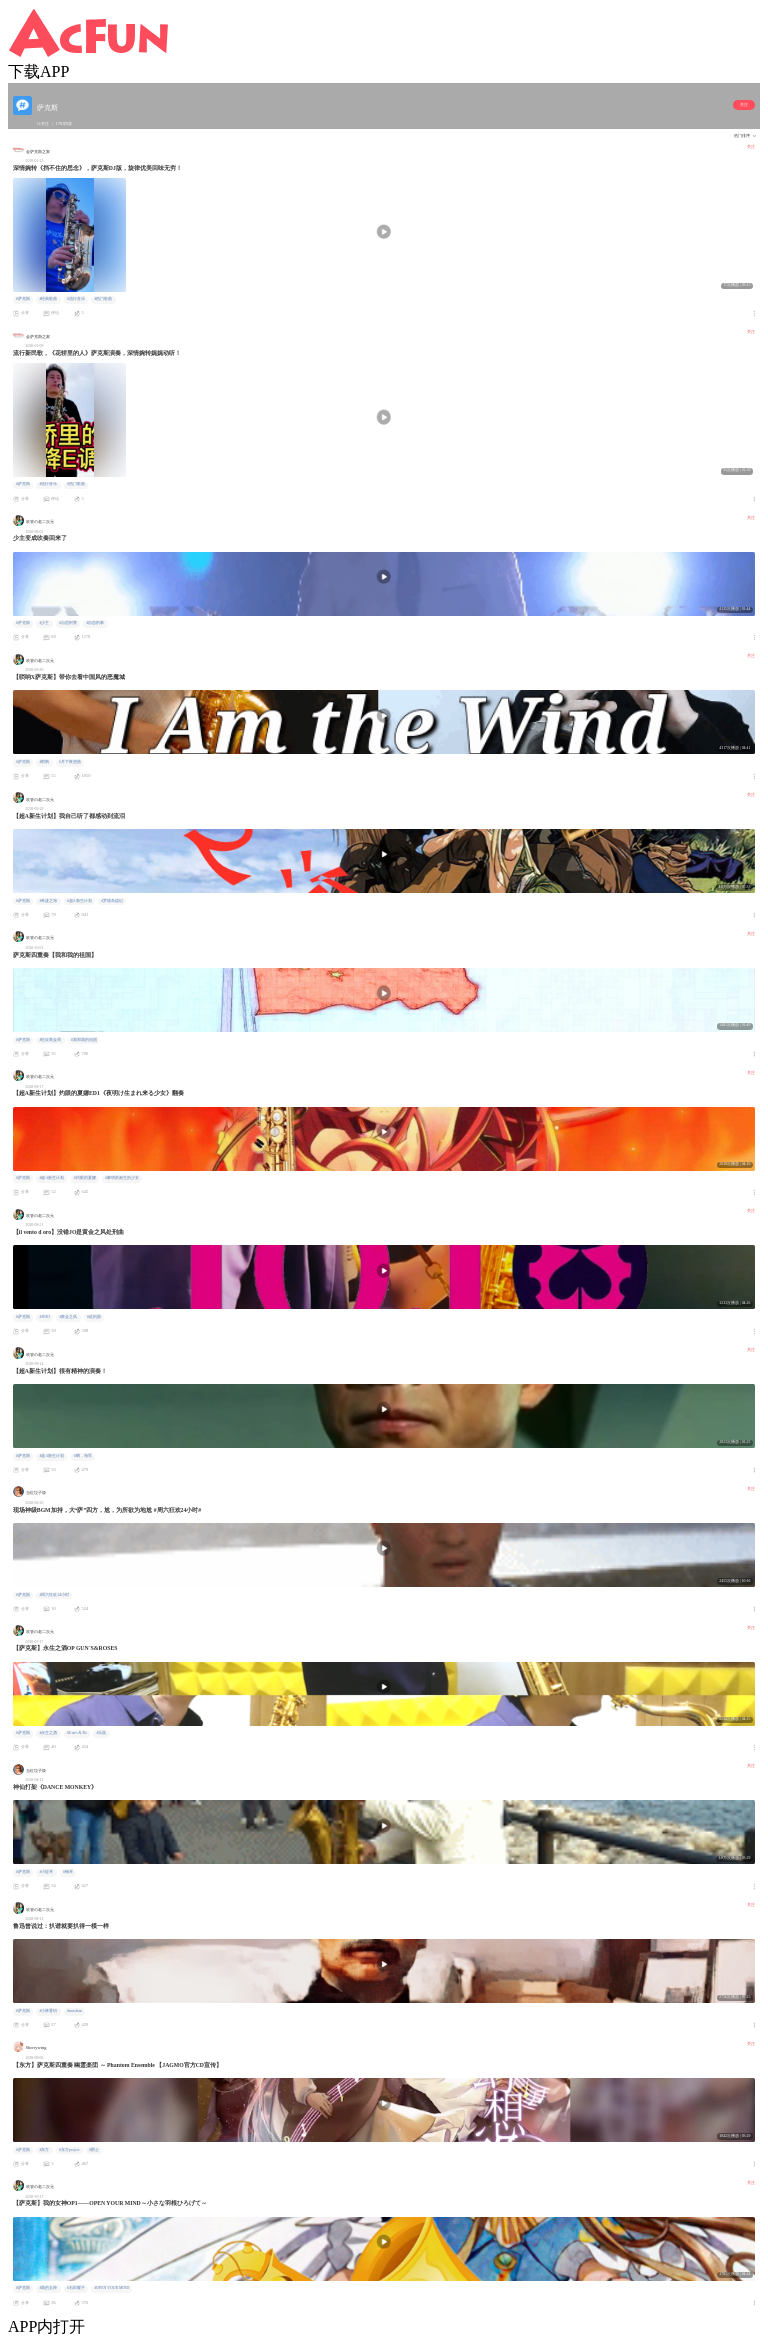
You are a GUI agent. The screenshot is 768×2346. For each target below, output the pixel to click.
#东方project (69, 2150)
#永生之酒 (48, 1733)
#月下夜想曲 (70, 762)
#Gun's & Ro (77, 1733)
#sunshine (74, 2011)
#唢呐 (44, 762)
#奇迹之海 (48, 901)
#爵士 (94, 2150)
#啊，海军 (83, 1456)
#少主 (44, 623)
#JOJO (44, 1317)
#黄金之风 (68, 1317)
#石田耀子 (76, 2288)
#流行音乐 (76, 299)
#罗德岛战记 (112, 901)
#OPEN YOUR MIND (111, 2288)
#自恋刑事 (95, 623)
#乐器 (102, 1733)
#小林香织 (48, 2011)
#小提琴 (46, 1872)
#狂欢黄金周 (50, 1040)
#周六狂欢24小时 (54, 1595)
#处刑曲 (94, 1317)
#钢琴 (68, 1872)
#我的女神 (48, 2288)
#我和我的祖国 (84, 1040)
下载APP (38, 71)
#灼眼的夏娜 (85, 1178)
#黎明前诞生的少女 (122, 1178)
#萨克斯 (23, 299)
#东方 (44, 2150)
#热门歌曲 (103, 299)
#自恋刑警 (68, 623)
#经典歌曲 (48, 299)
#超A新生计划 (79, 901)
